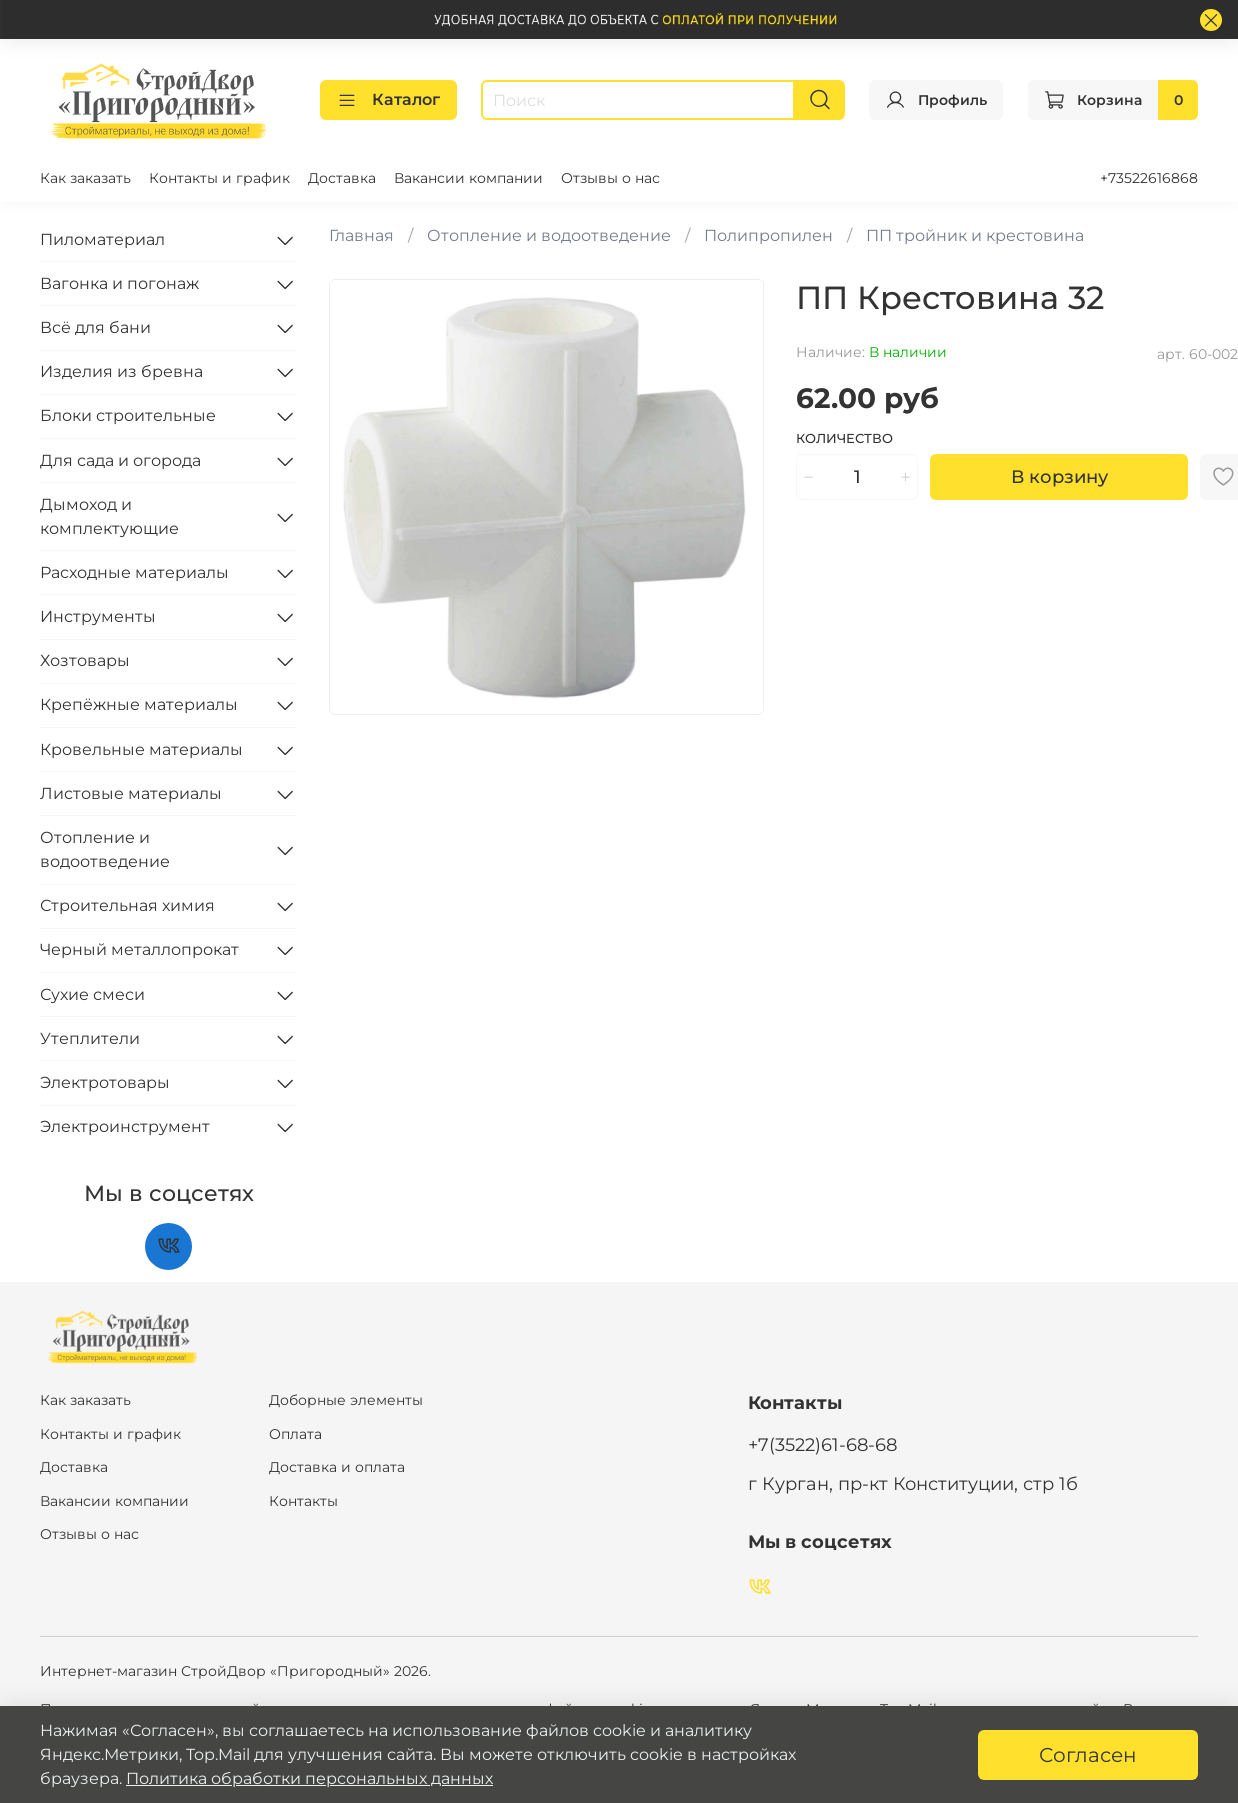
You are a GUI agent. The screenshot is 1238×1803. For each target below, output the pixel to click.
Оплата (295, 1434)
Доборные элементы (346, 1400)
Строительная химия (127, 905)
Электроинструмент (125, 1126)
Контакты (303, 1501)
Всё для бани (95, 327)
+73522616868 (1149, 178)
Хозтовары (85, 660)
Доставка (342, 178)
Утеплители (90, 1038)
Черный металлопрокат (139, 949)
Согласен (1088, 1755)
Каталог (388, 100)
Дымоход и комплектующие (109, 516)
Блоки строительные (128, 415)
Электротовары (105, 1082)
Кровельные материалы (141, 749)
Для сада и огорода (120, 460)
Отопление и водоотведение (549, 235)
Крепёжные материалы (139, 704)
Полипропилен (768, 235)
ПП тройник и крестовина (975, 235)
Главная (361, 235)
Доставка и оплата (337, 1467)
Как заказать (85, 178)
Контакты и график (219, 178)
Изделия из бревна (121, 371)
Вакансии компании (468, 178)
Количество (844, 438)
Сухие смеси (92, 994)
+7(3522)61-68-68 (822, 1444)
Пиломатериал (102, 239)
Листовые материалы (131, 793)
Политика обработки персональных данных (309, 1778)
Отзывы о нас (610, 178)
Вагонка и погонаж (119, 283)
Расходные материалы (134, 572)
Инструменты (98, 616)
